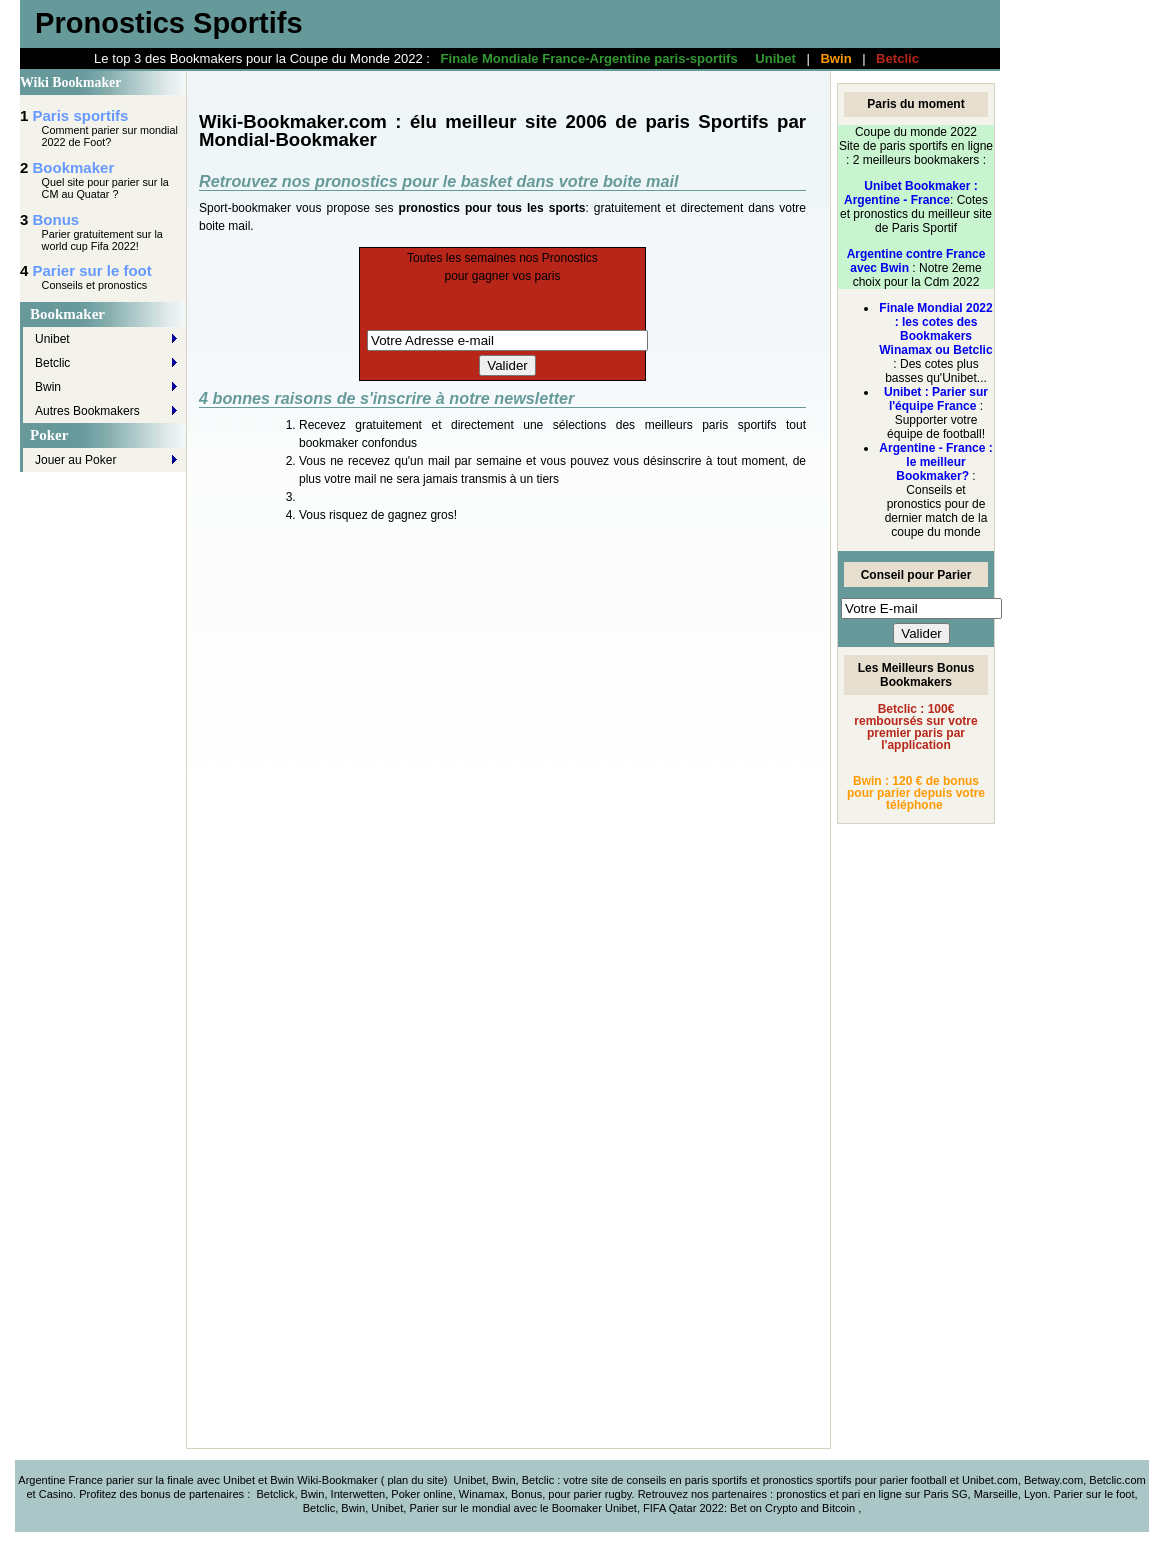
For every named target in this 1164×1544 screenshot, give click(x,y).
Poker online (421, 1494)
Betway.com (1053, 1480)
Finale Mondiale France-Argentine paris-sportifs (589, 58)
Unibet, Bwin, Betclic (504, 1480)
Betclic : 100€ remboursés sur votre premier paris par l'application (915, 727)
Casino (56, 1494)
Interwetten (358, 1494)
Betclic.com (1117, 1480)
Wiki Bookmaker (70, 82)
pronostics (802, 1494)
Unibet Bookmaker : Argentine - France (911, 193)
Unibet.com (990, 1480)
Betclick (275, 1494)
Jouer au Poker (75, 460)
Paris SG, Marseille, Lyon (985, 1494)
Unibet (775, 58)
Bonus (56, 219)
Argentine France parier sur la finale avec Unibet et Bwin (156, 1480)
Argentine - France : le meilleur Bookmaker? (935, 462)
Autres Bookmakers (87, 411)
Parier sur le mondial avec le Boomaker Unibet (522, 1508)
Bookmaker (74, 167)
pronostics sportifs (807, 1480)
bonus (155, 1494)
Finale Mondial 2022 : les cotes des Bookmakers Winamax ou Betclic (935, 329)
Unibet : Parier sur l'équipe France (936, 399)
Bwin (835, 58)
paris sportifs (716, 1480)
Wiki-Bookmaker (338, 1480)
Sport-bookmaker (245, 208)
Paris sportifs (81, 115)
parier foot (905, 1480)
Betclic (897, 58)
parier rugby (602, 1494)
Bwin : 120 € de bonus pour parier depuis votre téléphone (916, 793)
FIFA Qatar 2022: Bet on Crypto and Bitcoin (750, 1508)
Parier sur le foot (92, 270)
